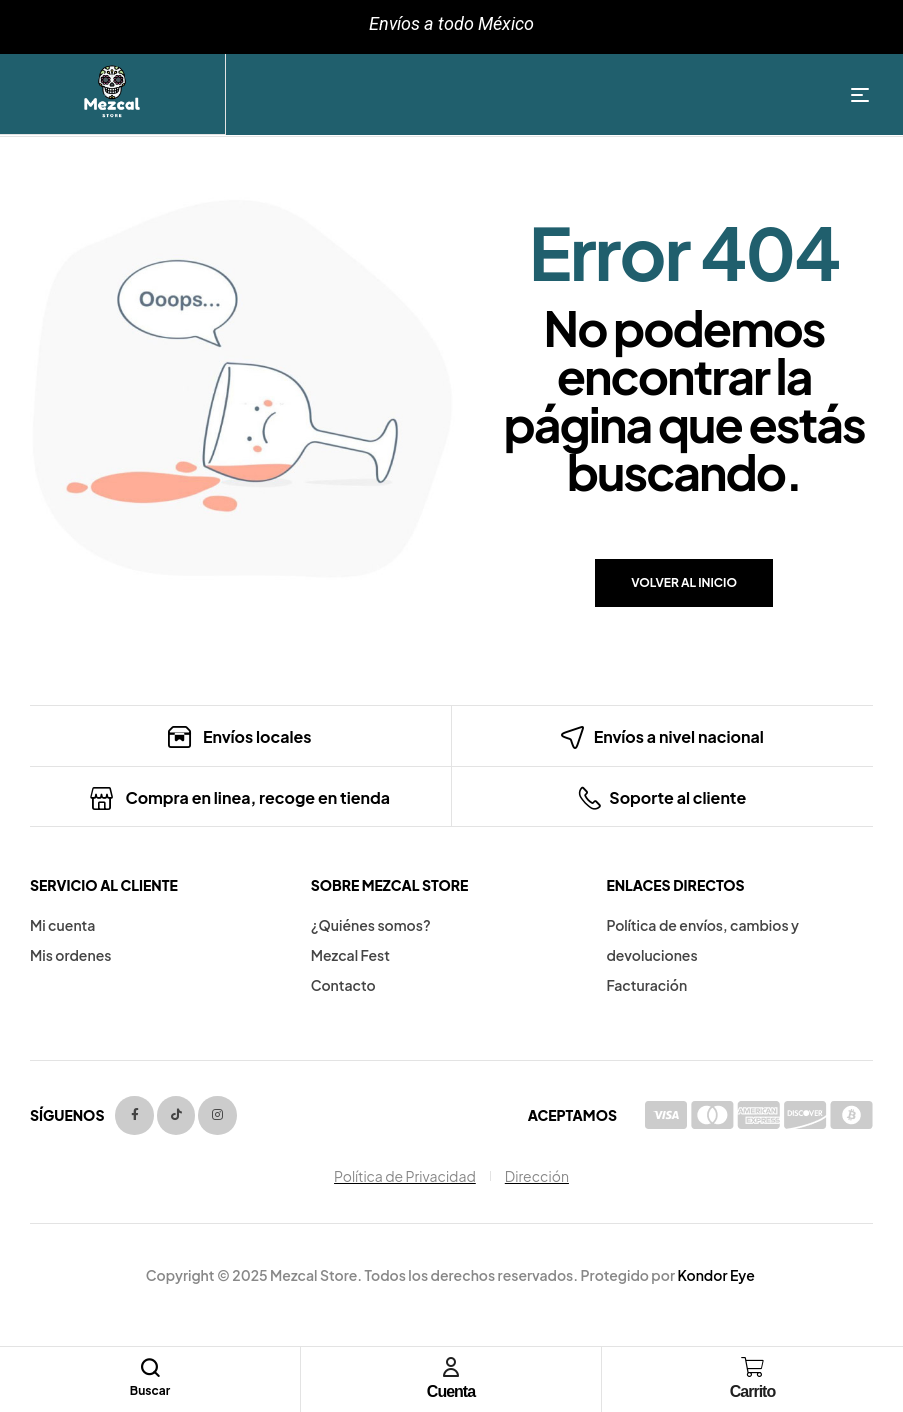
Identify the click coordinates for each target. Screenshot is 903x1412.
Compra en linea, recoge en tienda (257, 797)
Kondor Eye (715, 1275)
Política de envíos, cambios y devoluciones (702, 940)
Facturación (646, 985)
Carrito (752, 1391)
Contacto (343, 985)
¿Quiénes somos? (371, 925)
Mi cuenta (62, 925)
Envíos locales (257, 736)
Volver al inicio (684, 582)
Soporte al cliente (677, 797)
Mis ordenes (70, 955)
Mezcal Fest (350, 955)
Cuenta (451, 1391)
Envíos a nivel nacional (679, 736)
